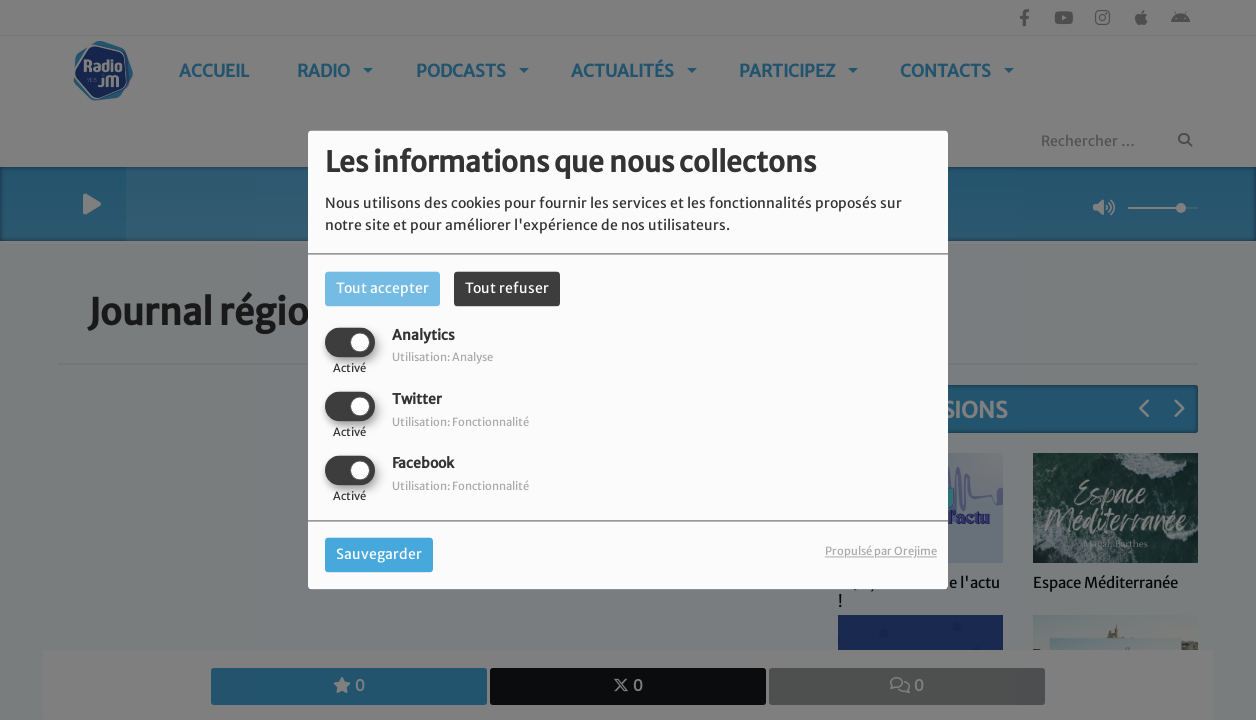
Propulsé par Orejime (881, 552)
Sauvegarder (379, 555)
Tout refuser (507, 288)
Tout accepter (382, 288)
